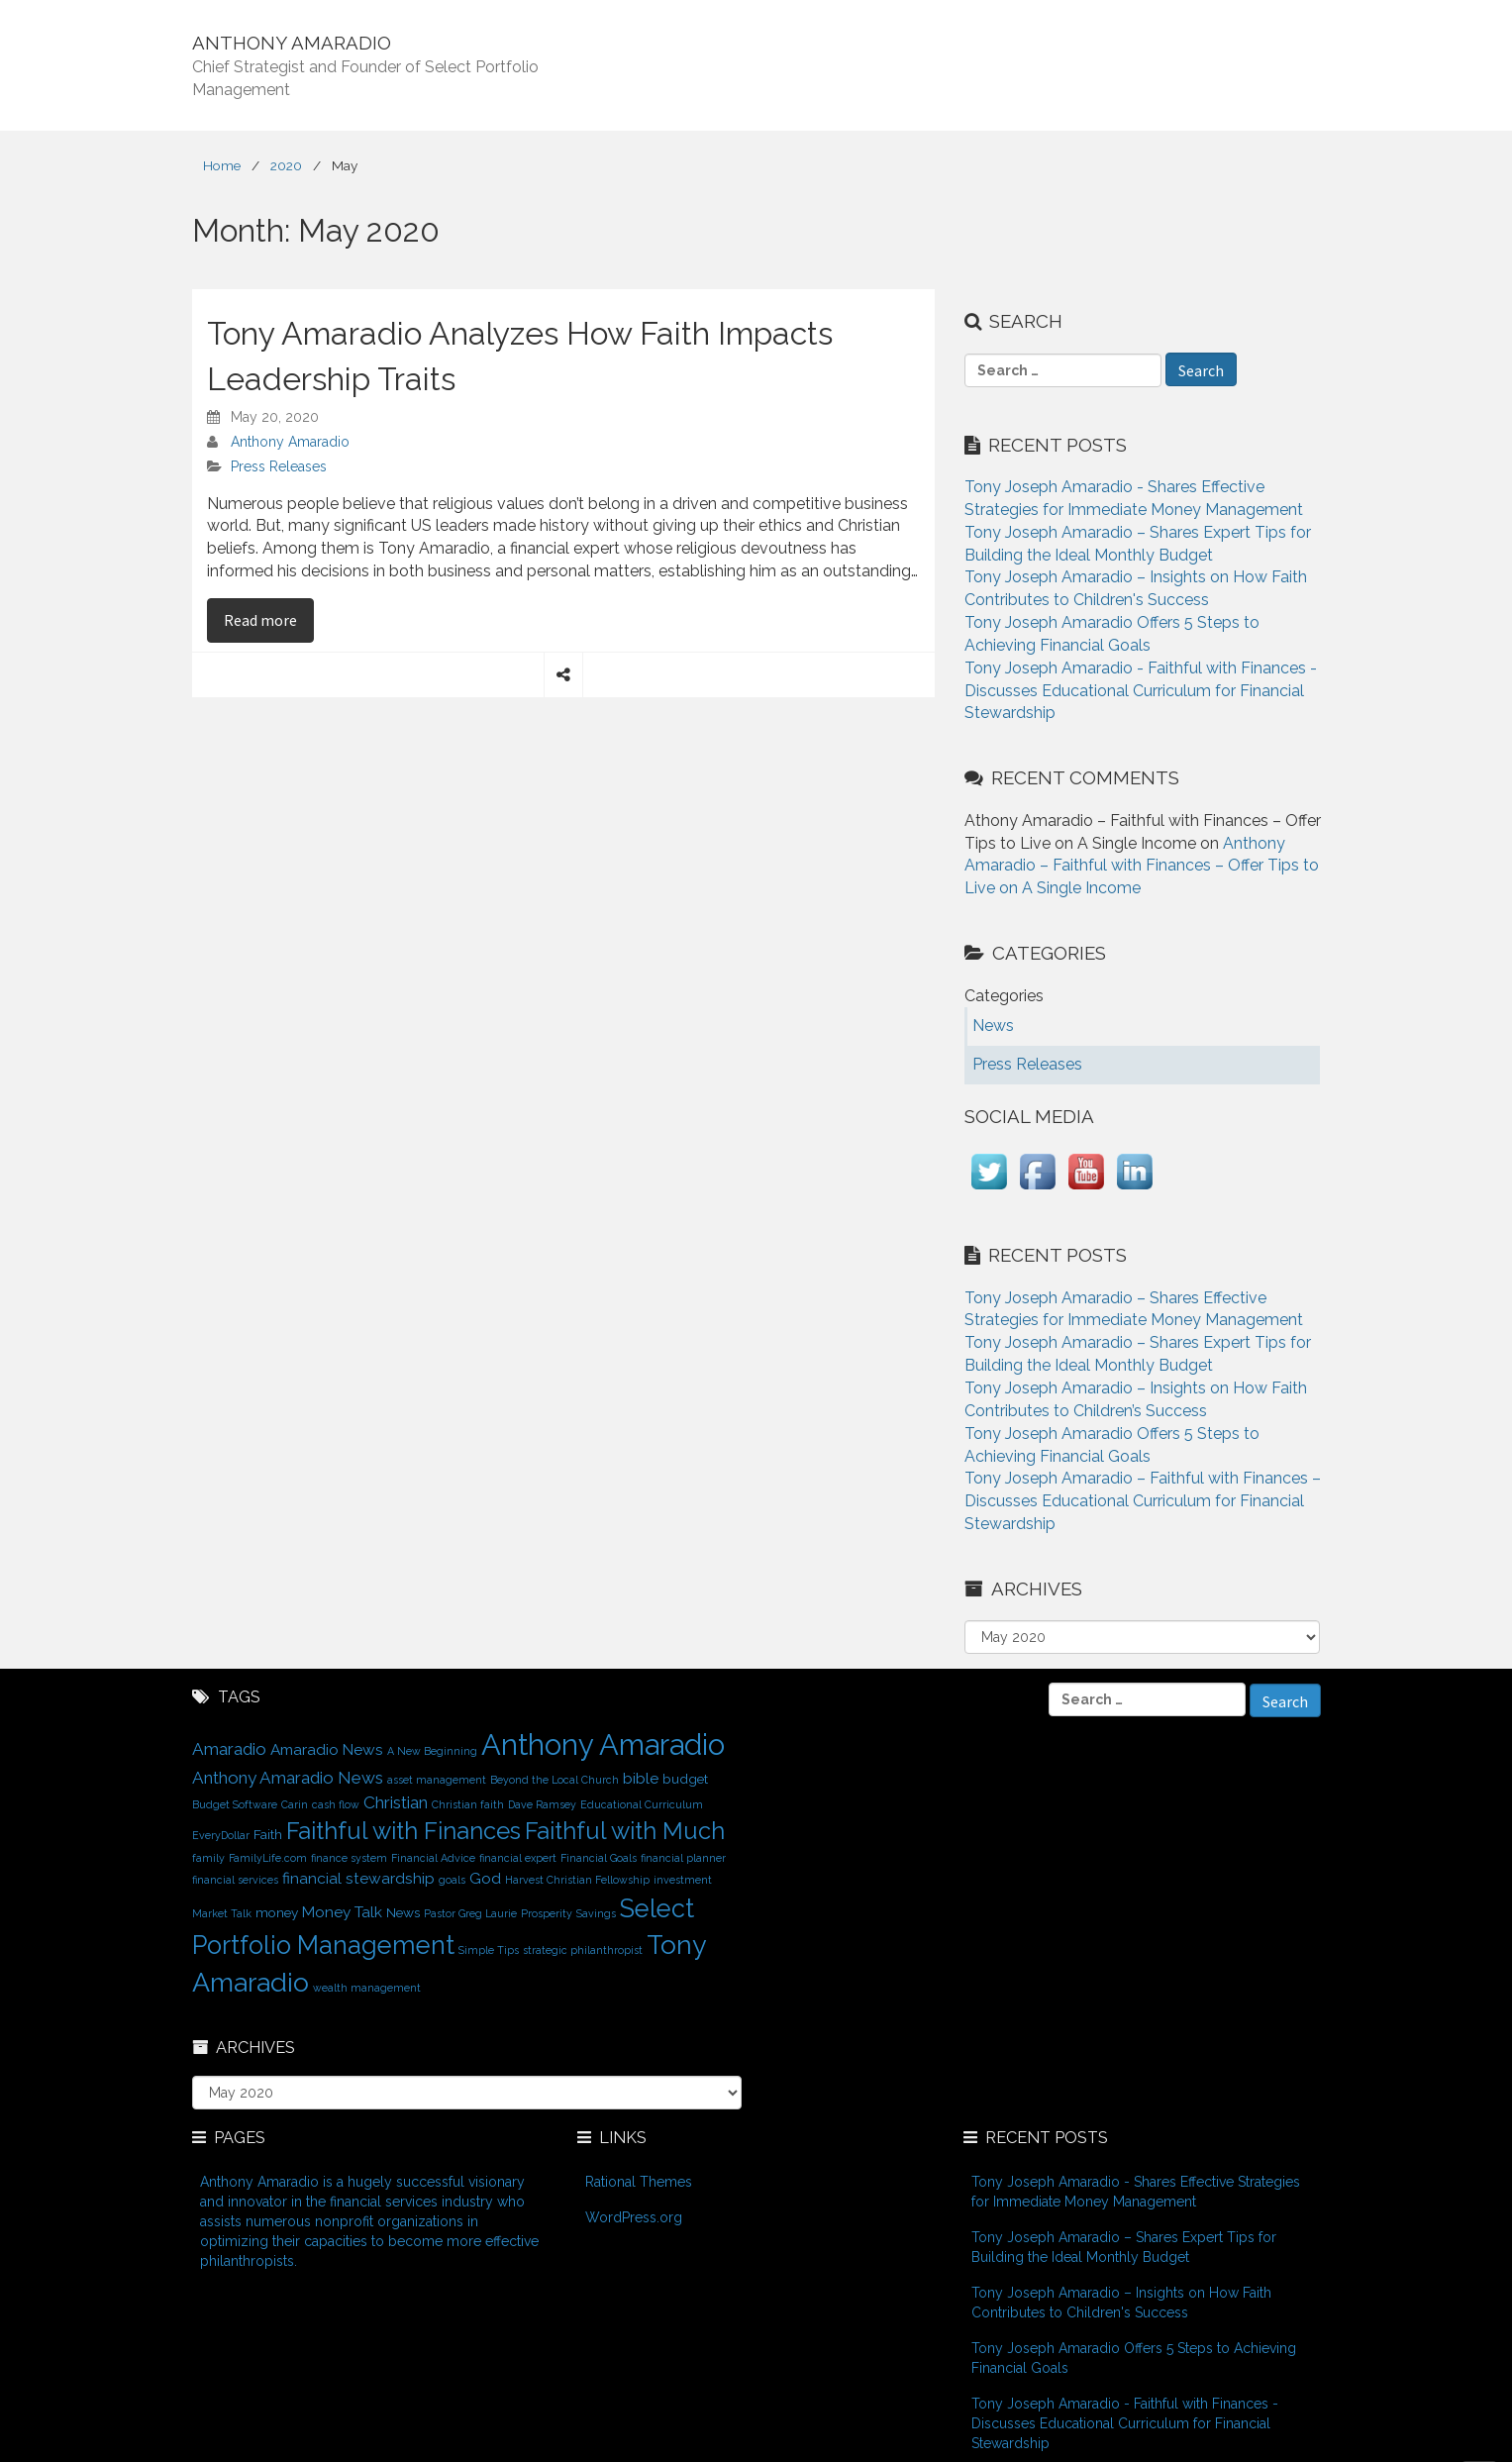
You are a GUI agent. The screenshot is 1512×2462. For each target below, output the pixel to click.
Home (222, 165)
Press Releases (279, 466)
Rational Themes (638, 2182)
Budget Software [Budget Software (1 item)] (234, 1804)
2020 (286, 165)
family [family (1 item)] (208, 1858)
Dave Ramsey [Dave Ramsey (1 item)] (542, 1804)
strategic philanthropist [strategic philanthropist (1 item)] (583, 1950)
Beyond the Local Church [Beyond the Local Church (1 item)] (554, 1780)
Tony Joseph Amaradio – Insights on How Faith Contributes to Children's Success (1121, 2302)
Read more (269, 619)
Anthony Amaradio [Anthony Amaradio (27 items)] (603, 1744)
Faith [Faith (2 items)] (267, 1834)
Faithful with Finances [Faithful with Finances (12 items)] (403, 1831)
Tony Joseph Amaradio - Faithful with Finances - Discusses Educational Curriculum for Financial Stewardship (1140, 691)
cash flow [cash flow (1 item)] (335, 1804)
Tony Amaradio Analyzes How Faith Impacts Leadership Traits (520, 356)
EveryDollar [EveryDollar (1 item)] (221, 1835)
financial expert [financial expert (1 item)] (517, 1858)
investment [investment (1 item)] (683, 1880)
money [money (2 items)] (276, 1912)
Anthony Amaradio (290, 442)
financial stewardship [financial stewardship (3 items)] (358, 1878)
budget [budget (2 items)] (685, 1779)
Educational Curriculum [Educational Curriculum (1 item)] (641, 1804)
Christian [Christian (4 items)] (395, 1802)
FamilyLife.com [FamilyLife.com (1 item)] (268, 1858)
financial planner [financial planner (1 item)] (683, 1858)
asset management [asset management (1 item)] (436, 1780)
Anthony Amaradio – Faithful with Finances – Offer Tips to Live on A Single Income (1141, 866)
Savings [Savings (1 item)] (596, 1913)
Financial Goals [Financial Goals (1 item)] (598, 1858)
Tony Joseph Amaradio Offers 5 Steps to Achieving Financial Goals (1133, 2358)
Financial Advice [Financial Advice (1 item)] (433, 1858)
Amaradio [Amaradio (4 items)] (229, 1749)
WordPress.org (633, 2217)
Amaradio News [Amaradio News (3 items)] (326, 1749)
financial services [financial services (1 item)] (235, 1880)
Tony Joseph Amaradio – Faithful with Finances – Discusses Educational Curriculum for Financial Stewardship (1142, 1501)
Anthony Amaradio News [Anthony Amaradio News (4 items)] (287, 1778)
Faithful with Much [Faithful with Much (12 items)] (625, 1831)
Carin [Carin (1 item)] (294, 1804)
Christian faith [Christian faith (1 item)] (468, 1804)
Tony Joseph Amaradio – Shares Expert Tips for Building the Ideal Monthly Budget (1123, 2247)
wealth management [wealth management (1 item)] (367, 1988)
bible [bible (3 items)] (640, 1778)
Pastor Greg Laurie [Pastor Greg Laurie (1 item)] (470, 1913)
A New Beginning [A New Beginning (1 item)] (432, 1751)
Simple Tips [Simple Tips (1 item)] (488, 1950)
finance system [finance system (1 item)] (349, 1858)
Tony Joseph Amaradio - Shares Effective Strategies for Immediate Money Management (1135, 2191)
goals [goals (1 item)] (452, 1880)
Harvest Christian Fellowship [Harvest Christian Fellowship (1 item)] (577, 1880)
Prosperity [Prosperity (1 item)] (546, 1913)
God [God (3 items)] (485, 1878)
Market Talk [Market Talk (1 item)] (222, 1913)
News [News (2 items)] (403, 1912)
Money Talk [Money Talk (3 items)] (342, 1911)
